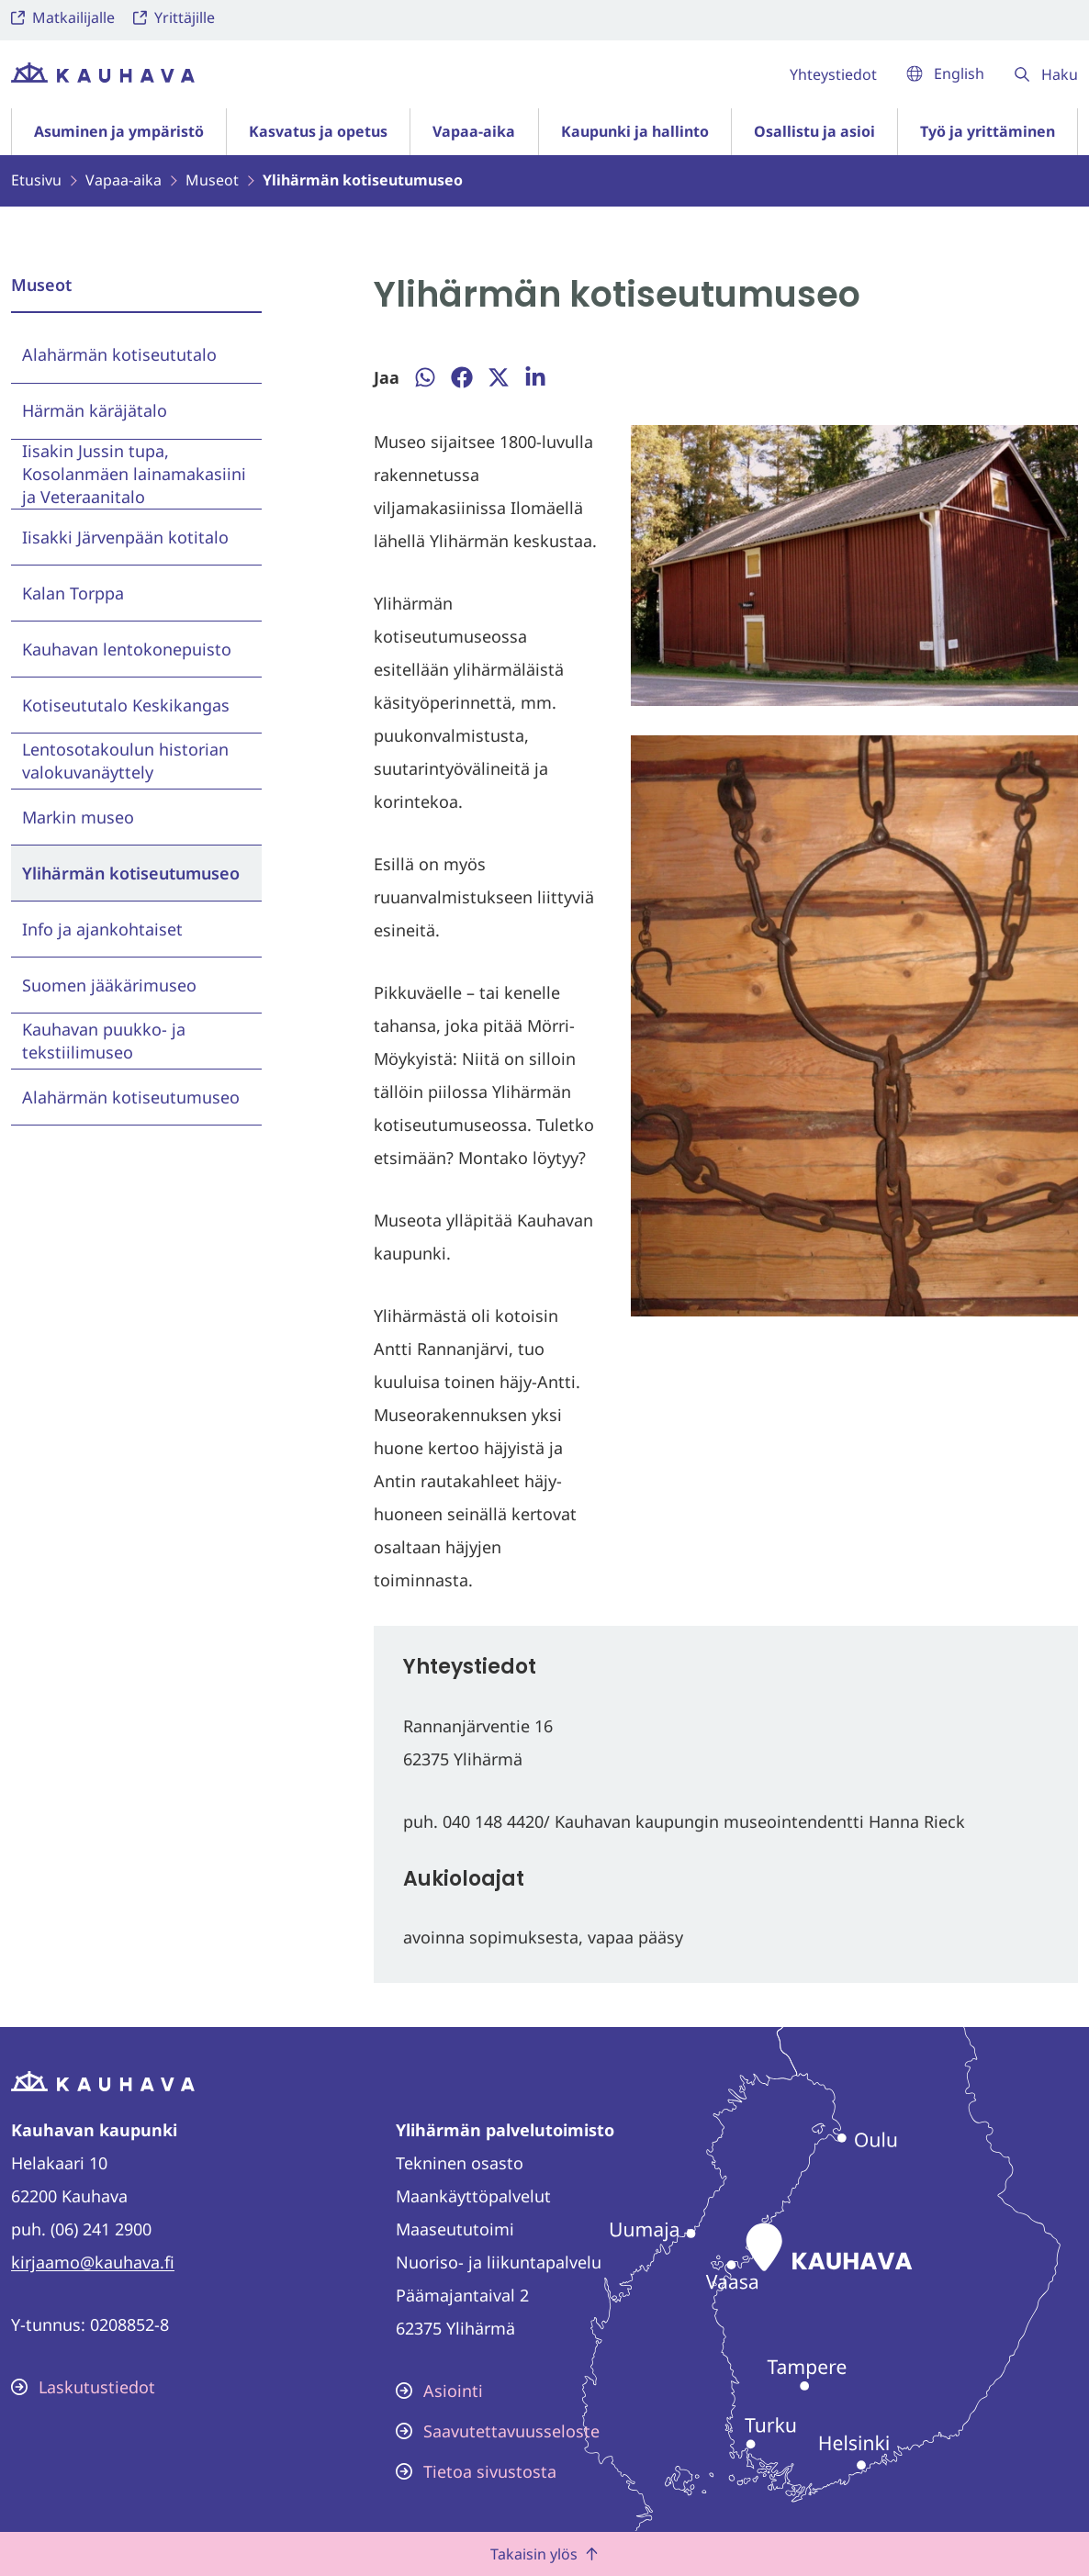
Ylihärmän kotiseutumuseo (131, 873)
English (945, 73)
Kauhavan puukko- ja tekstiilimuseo (103, 1040)
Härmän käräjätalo (94, 410)
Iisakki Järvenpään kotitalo (125, 537)
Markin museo (78, 817)
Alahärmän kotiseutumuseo (131, 1097)
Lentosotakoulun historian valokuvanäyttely (125, 760)
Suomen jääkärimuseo (109, 985)
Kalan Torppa (73, 593)
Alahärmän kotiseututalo (119, 354)
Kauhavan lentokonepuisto (126, 649)
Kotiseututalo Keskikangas (126, 705)
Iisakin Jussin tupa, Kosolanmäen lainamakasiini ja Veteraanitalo (134, 474)
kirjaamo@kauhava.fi (92, 2262)
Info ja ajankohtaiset (102, 929)
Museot (41, 285)
